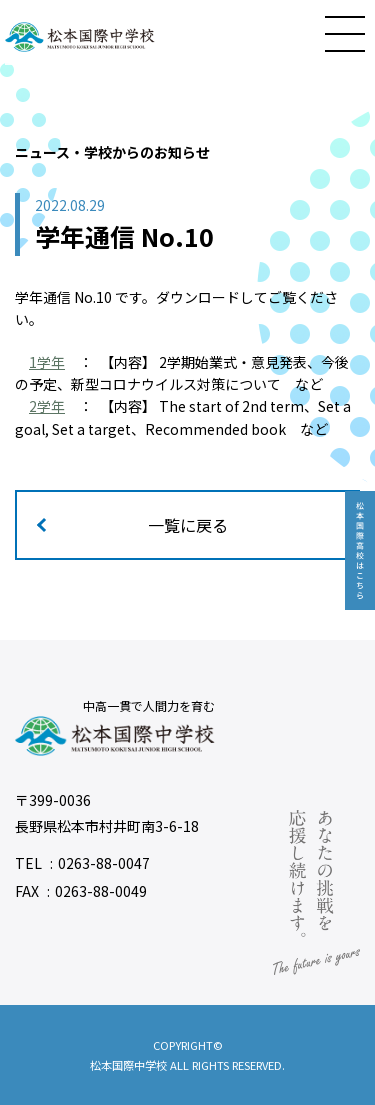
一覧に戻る (188, 525)
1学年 (47, 362)
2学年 (47, 406)
